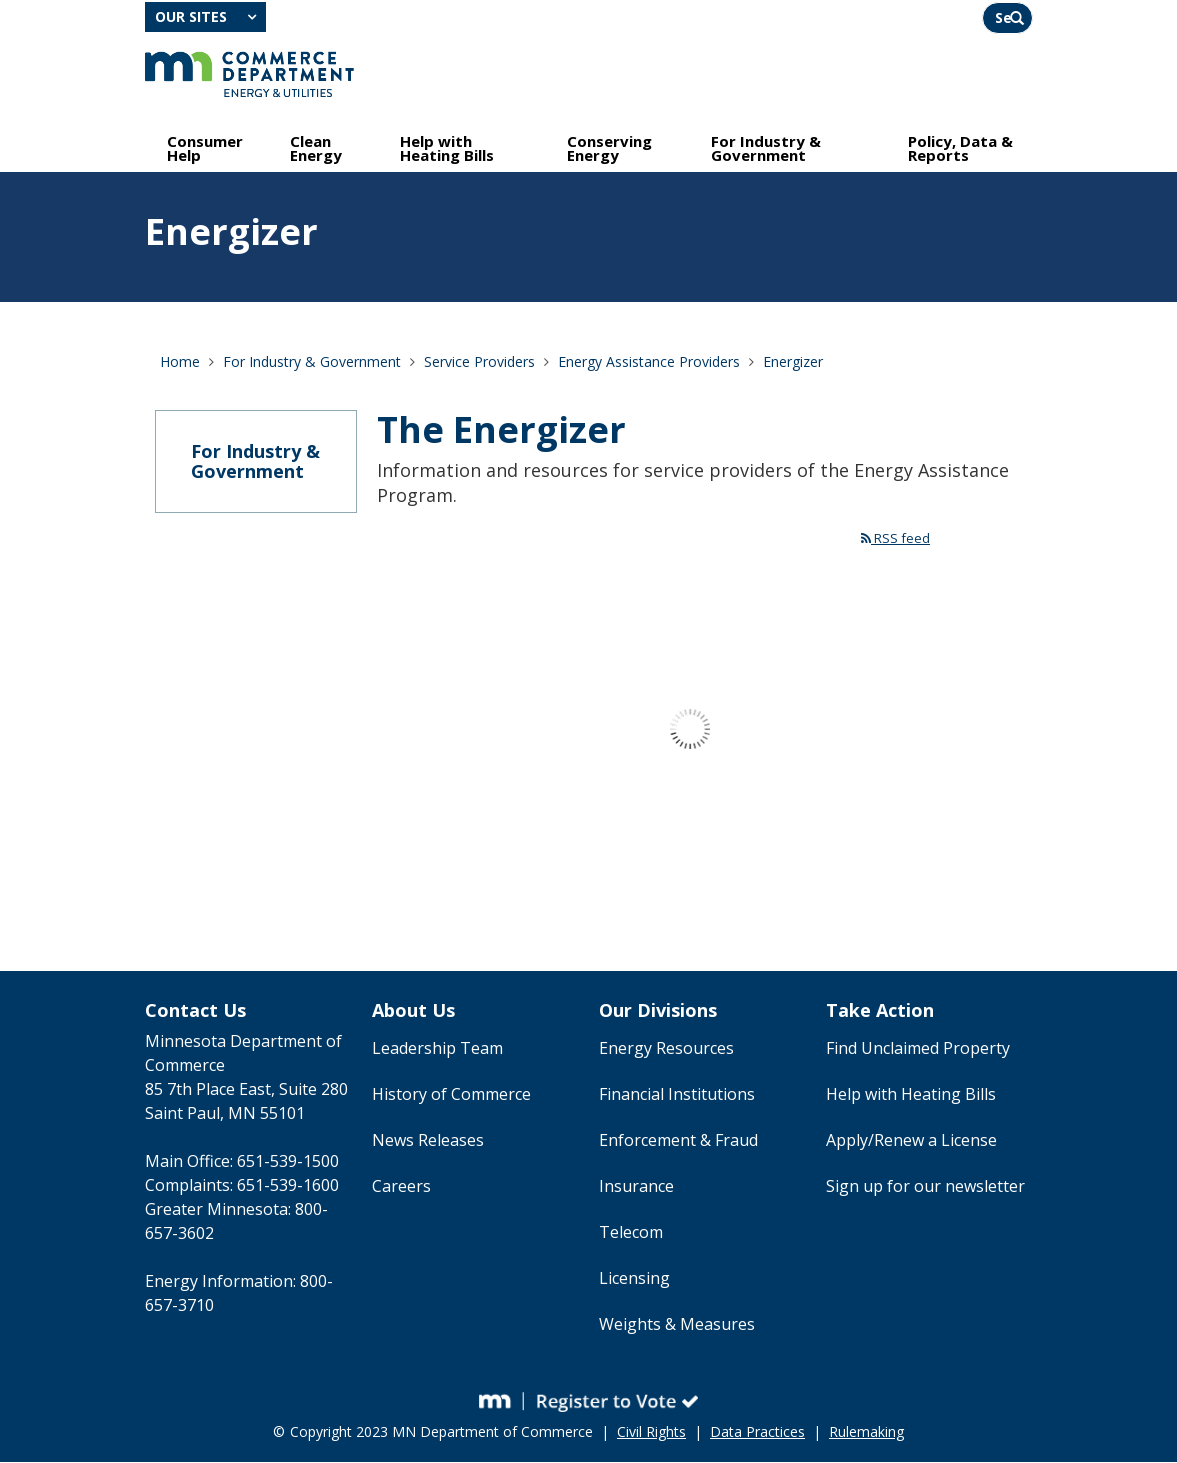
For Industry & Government (312, 361)
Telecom (631, 1233)
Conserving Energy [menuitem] (609, 148)
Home (180, 361)
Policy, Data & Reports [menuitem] (960, 148)
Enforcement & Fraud (678, 1141)
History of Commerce (451, 1095)
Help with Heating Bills (911, 1095)
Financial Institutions (677, 1095)
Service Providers (479, 361)
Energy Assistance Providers (649, 361)
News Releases (428, 1141)
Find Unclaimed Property (918, 1049)
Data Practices (757, 1432)
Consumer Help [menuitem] (205, 148)
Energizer (793, 361)
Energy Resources (666, 1049)
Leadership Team (437, 1049)
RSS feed (895, 538)
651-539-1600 (288, 1186)
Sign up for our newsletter (925, 1187)
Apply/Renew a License (911, 1141)
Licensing (634, 1279)
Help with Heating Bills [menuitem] (447, 148)
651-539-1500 (288, 1162)
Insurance (636, 1187)
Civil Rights (651, 1432)
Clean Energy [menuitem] (316, 148)
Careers (401, 1187)
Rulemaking (866, 1432)
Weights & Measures (677, 1325)
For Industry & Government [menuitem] (766, 148)
